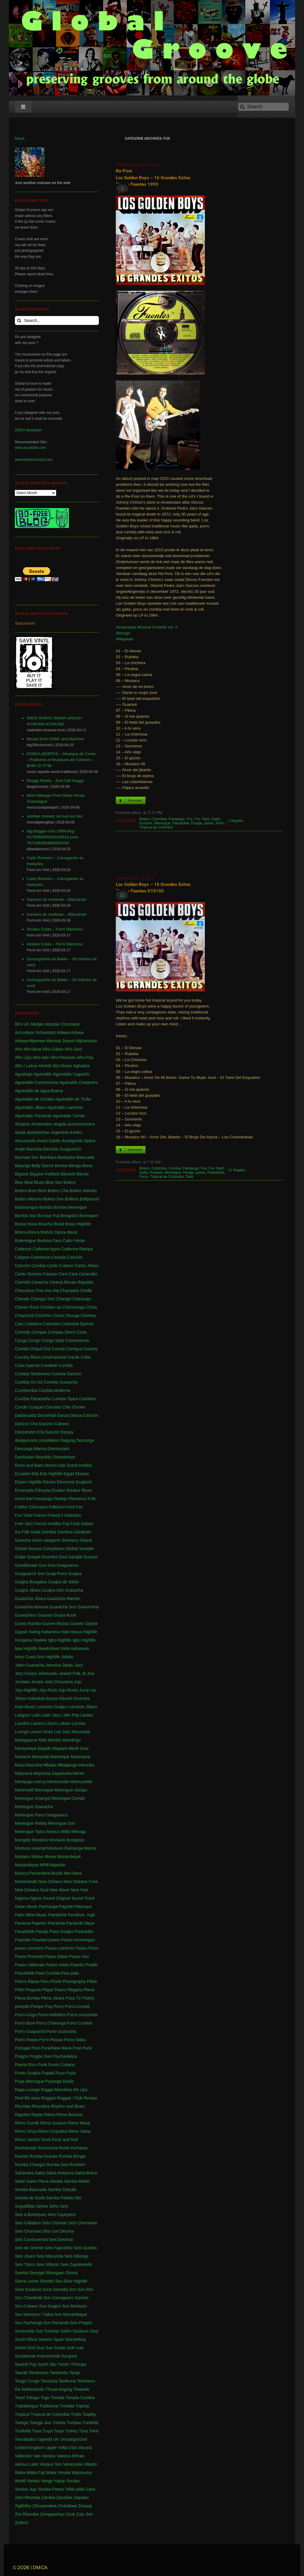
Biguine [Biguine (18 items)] (22, 1174)
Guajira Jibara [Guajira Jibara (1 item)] (28, 1590)
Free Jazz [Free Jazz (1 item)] (24, 1523)
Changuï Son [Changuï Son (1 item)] (43, 1298)
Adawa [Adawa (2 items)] (63, 1032)
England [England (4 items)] (83, 1482)
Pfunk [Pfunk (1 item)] (55, 1981)
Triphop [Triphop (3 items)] (82, 2406)
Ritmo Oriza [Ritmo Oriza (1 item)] (26, 2131)
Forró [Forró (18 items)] (70, 1507)
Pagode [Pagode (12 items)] (66, 1906)
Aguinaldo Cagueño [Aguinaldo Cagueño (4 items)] (71, 1074)
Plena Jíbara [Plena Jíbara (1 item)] (52, 1998)
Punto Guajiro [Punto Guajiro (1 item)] (27, 2073)
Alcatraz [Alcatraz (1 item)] (22, 1124)
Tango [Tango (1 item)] (74, 2372)
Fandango (177, 819)
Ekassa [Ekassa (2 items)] (82, 1473)
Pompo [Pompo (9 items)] (37, 2006)
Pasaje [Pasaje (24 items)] (42, 1931)
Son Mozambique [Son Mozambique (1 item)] (71, 2314)
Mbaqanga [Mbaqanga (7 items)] (67, 1765)
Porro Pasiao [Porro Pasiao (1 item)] (51, 2039)
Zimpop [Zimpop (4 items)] (85, 2505)
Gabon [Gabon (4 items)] (87, 1523)
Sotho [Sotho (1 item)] (66, 2331)
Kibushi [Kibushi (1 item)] (65, 1698)
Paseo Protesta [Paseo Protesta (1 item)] (29, 1956)
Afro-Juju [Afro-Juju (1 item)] (23, 1057)
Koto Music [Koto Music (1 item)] (25, 1706)
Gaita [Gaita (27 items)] (35, 1532)
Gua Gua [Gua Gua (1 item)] (47, 1565)
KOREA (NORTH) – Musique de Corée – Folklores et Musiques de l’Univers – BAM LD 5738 (61, 760)
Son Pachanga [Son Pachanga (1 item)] (28, 2322)
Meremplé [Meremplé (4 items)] (24, 1790)
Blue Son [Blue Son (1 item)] (53, 1182)
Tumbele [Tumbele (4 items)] (91, 2422)
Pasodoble (216, 1172)
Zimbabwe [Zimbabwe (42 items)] (67, 2505)
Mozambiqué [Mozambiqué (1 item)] (69, 1856)
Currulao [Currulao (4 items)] (53, 1407)
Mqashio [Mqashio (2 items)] (58, 1865)
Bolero (144, 819)
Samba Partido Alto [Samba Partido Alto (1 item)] (64, 2197)
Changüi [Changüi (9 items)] (63, 1298)
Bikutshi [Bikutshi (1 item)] (68, 1174)
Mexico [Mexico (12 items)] (53, 1831)
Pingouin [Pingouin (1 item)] (33, 1989)
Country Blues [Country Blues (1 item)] (28, 1357)
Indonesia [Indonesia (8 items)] (80, 1648)
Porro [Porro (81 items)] (58, 2006)
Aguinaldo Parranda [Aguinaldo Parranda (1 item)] (33, 1115)
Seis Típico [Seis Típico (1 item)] (25, 2264)
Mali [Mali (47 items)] (43, 1740)
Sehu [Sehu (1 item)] (54, 2206)
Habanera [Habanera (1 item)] (50, 1631)
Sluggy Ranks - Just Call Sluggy (55, 780)
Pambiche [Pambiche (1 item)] (57, 1914)
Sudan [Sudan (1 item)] (60, 2347)
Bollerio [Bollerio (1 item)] (72, 1199)
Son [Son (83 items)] (73, 2289)
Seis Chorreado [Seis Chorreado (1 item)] (82, 2222)
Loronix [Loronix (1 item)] (79, 1723)
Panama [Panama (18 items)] (22, 1923)
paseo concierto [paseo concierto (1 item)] (29, 1948)
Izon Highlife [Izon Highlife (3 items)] (48, 1656)
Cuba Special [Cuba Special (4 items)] (27, 1365)
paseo (209, 823)
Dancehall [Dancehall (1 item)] (46, 1415)
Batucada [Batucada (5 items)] (85, 1157)
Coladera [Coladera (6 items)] (33, 1323)
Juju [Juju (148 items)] (78, 1681)
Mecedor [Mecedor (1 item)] (86, 1765)
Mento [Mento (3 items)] (78, 1773)
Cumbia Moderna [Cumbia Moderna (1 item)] (54, 1390)
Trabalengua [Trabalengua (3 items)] (26, 2406)
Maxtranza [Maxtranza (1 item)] (80, 1756)
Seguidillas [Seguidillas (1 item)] (25, 2206)
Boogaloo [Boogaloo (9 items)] (69, 1215)
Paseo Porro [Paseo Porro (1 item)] (87, 1948)
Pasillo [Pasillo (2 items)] (92, 1964)
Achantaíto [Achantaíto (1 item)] (46, 1032)
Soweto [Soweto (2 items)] (45, 2339)
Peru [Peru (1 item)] (45, 1981)
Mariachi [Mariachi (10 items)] (23, 1756)
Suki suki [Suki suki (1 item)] (75, 2347)
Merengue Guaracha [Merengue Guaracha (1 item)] (34, 1806)
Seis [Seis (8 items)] (64, 2206)
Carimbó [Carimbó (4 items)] (23, 1282)
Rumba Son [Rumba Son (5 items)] (57, 2164)
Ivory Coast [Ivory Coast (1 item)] (25, 1656)
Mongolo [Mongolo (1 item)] (23, 1840)
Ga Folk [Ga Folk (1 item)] (22, 1532)
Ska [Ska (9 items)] (58, 2281)
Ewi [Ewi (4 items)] (29, 1498)
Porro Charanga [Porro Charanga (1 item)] (51, 2023)
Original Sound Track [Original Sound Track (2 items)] (75, 1898)
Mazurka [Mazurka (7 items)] (34, 1765)
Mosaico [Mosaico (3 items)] (22, 1856)
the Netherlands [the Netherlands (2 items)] (29, 2389)
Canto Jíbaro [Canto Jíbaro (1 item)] (86, 1265)
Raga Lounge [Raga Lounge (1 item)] (27, 2089)
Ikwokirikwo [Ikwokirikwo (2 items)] (49, 1648)
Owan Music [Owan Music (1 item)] (26, 1906)
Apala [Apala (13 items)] (20, 1132)
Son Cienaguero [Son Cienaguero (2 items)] (58, 2297)
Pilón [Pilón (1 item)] (19, 1989)
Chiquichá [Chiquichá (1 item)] (24, 1315)
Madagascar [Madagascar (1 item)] (26, 1740)
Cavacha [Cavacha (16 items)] (40, 1282)
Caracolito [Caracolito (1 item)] (88, 1274)
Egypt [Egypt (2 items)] (69, 1473)
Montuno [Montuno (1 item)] (40, 1840)
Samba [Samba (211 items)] (56, 2181)
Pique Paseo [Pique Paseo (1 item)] (54, 1989)
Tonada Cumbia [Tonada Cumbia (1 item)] (80, 2397)
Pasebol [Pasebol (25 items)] (40, 1939)
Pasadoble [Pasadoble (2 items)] (24, 1931)
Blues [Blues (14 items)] (39, 1182)
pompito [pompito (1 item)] (22, 2006)
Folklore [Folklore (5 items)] (56, 1507)
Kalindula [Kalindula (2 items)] (36, 1698)
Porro (220, 823)
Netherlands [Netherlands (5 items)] (26, 1881)
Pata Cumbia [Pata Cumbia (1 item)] (48, 1973)
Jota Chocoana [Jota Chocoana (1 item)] (59, 1681)
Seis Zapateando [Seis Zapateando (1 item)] (76, 2264)
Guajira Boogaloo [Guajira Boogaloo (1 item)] (31, 1581)
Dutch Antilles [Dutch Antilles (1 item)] (79, 1465)
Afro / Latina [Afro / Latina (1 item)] (26, 1065)
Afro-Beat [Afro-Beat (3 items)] (32, 1049)
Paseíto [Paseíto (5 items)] (77, 1964)
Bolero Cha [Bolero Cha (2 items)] (58, 1190)
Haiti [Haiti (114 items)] (65, 1631)
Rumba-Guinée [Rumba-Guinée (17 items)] (43, 2156)
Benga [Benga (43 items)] (75, 1165)
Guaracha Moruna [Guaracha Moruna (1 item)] (31, 1606)
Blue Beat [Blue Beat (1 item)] (24, 1182)
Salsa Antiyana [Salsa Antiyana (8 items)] (60, 2172)
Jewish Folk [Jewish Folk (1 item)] (69, 1673)
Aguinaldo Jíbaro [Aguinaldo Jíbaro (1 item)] (30, 1107)
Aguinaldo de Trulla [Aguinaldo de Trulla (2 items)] (73, 1099)
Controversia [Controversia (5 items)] (77, 1340)
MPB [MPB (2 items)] (44, 1865)
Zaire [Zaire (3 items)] (90, 2489)
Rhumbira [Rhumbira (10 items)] (41, 2106)
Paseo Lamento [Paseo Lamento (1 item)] (60, 1948)
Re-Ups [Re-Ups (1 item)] (80, 2089)
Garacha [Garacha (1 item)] (23, 1540)
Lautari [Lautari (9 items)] (86, 1715)
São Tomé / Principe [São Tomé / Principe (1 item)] (67, 2364)
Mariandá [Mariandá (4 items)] (40, 1756)
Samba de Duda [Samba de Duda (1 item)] (30, 2197)
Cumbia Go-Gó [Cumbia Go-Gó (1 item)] (29, 1382)
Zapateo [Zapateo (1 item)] (81, 2497)
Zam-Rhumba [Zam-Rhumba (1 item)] (27, 2497)
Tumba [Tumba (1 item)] (59, 2422)
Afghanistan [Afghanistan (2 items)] (86, 1040)
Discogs (123, 633)
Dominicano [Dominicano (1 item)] (58, 1448)
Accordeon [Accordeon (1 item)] (25, 1032)
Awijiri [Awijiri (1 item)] (20, 1149)
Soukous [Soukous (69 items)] (80, 2331)
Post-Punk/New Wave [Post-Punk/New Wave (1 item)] (51, 2048)
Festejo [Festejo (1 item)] (60, 1498)
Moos (20, 138)
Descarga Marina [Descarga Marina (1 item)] (31, 1448)
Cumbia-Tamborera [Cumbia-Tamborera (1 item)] (32, 1373)
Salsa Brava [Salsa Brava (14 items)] (86, 2172)
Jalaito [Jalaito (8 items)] (67, 1656)
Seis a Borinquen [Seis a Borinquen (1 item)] (31, 2214)
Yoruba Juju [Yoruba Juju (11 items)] (26, 2489)
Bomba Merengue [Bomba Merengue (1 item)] (69, 1207)
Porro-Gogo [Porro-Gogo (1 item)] (26, 2014)
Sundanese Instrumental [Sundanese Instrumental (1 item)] (37, 2356)
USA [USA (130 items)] (72, 2447)
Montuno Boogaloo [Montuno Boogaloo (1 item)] (66, 1840)
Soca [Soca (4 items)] (47, 2289)
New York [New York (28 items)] (79, 1889)
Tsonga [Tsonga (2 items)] (21, 2422)
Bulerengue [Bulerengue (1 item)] (25, 1240)
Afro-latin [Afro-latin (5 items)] (41, 1057)
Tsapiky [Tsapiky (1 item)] (89, 2414)
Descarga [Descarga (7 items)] (85, 1440)
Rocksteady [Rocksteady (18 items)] (26, 2148)
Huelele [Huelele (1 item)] (40, 1640)
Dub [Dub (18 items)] (62, 1465)
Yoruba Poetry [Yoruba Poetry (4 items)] (51, 2489)
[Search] (263, 106)
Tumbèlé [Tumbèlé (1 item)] (23, 2431)
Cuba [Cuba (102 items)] (85, 1357)
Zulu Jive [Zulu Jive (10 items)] (84, 2514)
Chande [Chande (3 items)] (22, 1298)
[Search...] (57, 320)
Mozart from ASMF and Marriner (55, 739)
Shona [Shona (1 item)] (71, 2272)
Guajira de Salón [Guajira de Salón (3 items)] (63, 1581)
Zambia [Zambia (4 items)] (48, 2497)
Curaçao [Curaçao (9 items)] (36, 1407)
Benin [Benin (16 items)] (87, 1165)
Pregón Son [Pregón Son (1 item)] (40, 2056)
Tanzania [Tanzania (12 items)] (49, 2381)
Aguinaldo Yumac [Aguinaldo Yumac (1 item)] (69, 1115)
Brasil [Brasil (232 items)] (58, 1224)
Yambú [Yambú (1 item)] (33, 2480)
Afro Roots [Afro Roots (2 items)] (62, 1065)
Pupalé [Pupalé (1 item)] (47, 2073)
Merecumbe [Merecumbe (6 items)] (58, 1781)
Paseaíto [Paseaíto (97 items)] (23, 1939)
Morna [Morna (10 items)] (90, 1848)
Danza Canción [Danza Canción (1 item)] (84, 1415)
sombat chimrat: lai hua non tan (55, 816)
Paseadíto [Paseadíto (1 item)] (84, 1931)
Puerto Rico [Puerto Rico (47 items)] (26, 2064)
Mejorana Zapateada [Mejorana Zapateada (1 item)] (52, 1773)
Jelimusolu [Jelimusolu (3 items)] (48, 1673)
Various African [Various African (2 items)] (70, 2456)
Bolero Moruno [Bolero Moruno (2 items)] (28, 1199)
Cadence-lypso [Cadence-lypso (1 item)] (46, 1249)
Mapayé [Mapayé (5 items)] (59, 1748)
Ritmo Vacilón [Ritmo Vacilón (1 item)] (27, 2139)
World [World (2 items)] (20, 2480)
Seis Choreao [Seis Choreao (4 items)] (54, 2222)
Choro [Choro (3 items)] (58, 1315)
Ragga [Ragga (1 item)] (47, 2089)
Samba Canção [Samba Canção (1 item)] (62, 2189)
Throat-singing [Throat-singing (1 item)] (58, 2389)
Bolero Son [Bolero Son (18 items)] (53, 1199)
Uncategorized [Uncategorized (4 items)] (73, 2439)
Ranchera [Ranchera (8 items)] (63, 2089)
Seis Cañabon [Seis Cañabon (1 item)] (28, 2222)
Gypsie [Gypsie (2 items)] (91, 1623)
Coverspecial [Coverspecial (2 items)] (54, 1357)
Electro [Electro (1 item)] (49, 1482)
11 (122, 895)
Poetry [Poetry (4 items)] (88, 1998)
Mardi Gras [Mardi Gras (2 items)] (78, 1748)
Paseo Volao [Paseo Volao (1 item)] (57, 1964)
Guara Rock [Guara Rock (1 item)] (65, 1615)
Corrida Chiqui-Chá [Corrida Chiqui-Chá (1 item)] (32, 1348)
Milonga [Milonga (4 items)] (78, 1831)
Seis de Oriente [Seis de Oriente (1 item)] (29, 2247)
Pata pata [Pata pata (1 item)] (70, 1973)
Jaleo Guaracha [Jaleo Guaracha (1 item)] (29, 1665)
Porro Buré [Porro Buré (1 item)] (25, 2023)
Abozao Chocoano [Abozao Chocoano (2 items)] (62, 1024)
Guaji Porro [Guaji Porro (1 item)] (56, 1573)
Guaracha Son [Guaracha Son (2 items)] (63, 1606)
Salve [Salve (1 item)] (20, 2181)
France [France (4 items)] (40, 1515)
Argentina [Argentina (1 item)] (60, 1132)
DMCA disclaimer (28, 430)
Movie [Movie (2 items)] (50, 1856)
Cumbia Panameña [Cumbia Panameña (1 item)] (32, 1398)
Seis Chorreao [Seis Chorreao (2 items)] (28, 2231)
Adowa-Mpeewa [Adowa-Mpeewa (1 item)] (30, 1040)
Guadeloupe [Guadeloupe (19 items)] (26, 1565)
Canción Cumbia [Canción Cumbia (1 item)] (30, 1265)
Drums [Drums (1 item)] (51, 1465)
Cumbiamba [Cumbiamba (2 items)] (26, 1390)
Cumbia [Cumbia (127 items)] (65, 1365)
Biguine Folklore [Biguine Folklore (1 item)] (44, 1174)
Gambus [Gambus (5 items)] (65, 1532)
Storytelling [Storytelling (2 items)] (75, 2339)
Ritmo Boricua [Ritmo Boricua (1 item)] (69, 2114)
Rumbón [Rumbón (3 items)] (77, 2164)
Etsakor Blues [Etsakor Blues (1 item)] (79, 1490)
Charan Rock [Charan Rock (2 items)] (27, 1307)
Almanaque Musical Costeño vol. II (147, 627)
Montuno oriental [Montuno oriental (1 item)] (30, 1848)
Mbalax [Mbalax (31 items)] (49, 1765)
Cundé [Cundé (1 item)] (21, 1407)
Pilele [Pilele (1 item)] (92, 1981)
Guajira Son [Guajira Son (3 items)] (53, 1590)
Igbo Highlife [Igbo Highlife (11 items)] (84, 1640)
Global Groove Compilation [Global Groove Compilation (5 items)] (40, 1548)
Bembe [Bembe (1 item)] (61, 1165)
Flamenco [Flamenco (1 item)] (78, 1498)
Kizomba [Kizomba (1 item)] (81, 1698)
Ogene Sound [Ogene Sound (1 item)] (42, 1898)
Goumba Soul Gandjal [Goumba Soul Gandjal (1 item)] (61, 1557)
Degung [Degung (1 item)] (68, 1440)
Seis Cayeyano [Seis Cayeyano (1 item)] (61, 2214)
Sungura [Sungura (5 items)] (69, 2356)
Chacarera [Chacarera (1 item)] (24, 1290)
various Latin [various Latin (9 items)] (26, 2464)
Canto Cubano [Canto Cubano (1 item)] (60, 1265)
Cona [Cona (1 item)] (81, 1332)
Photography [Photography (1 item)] (74, 1981)
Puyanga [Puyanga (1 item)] (53, 2081)
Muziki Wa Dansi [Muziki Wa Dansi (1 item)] (66, 1873)
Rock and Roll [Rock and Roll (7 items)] (65, 2139)
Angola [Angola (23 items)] (59, 1124)
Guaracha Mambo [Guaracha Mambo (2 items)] (63, 1598)
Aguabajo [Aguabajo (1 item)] (23, 1074)
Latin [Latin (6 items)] (36, 1715)
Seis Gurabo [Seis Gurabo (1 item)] (85, 2247)
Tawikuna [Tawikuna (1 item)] (67, 2381)
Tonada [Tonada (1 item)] (57, 2397)
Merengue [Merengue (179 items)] (43, 1790)
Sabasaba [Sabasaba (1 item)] (24, 2172)
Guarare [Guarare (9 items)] (45, 1615)
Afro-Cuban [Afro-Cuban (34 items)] (53, 1049)
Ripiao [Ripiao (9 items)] (37, 2114)
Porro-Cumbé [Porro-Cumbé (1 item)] (77, 2006)
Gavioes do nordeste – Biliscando (56, 899)
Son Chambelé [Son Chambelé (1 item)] (28, 2297)
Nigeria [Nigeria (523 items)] (21, 1898)
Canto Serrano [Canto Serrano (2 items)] (28, 1274)
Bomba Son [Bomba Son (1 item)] (26, 1215)
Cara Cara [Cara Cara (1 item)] (68, 1274)
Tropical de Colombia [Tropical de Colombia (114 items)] (50, 2414)
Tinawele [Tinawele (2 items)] (81, 2389)
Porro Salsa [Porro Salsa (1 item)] (75, 2039)
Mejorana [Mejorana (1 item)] (23, 1773)
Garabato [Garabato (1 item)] (82, 1532)
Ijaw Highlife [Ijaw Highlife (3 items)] (26, 1648)
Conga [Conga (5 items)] (21, 1340)
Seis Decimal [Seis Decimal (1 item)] (61, 2239)
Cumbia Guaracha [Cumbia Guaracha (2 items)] (61, 1382)
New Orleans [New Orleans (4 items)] (50, 1881)
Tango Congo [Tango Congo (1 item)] (27, 2381)
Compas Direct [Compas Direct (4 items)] (62, 1332)
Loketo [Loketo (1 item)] (64, 1723)
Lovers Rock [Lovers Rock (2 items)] (41, 1731)
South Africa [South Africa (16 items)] (26, 2339)
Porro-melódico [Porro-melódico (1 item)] (52, 2014)
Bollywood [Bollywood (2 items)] (89, 1199)
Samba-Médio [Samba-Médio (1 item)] (77, 2181)
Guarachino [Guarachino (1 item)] (25, 1615)
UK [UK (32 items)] (56, 2439)
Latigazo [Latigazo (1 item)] (23, 1715)
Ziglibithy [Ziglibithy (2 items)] (23, 2505)
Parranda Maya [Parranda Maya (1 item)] (80, 1923)
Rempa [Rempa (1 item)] (90, 2098)
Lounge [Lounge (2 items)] (22, 1731)
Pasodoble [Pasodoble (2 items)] (24, 1973)
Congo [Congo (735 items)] (34, 1340)
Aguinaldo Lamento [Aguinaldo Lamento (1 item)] (65, 1107)
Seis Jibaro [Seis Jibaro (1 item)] (25, 2256)
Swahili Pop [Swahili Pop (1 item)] (26, 2364)
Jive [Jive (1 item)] (90, 1673)
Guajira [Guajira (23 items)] (75, 1573)
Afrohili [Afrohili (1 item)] (44, 1065)
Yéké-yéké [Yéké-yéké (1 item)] (75, 2489)
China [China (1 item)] (91, 1307)
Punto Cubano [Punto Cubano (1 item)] (61, 2064)
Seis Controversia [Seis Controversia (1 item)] (31, 2239)
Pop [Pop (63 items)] (49, 2006)
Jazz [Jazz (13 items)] (78, 1665)
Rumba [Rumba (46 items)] (21, 2156)
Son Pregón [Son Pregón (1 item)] (81, 2322)
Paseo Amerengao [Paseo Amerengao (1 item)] (78, 1939)
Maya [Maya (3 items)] (20, 1765)
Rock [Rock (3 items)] (46, 2139)
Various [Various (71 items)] (49, 2456)
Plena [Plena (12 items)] (88, 1989)
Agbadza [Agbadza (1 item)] (81, 1065)
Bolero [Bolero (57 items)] (69, 1182)
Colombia (159, 819)
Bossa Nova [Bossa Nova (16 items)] (26, 1224)
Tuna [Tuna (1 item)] (36, 2431)
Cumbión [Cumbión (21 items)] (87, 1398)
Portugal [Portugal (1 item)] (22, 2048)
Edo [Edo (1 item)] (35, 1473)
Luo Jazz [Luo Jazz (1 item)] (62, 1731)
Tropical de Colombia (156, 827)
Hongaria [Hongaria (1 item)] (23, 1640)
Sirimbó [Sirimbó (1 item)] (47, 2281)
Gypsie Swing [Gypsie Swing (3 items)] (27, 1631)
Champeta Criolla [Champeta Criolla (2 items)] (76, 1290)
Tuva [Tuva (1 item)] (83, 2431)
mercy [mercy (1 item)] (40, 1781)
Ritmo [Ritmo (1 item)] (49, 2114)
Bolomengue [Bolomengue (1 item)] (26, 1207)
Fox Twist (201, 819)
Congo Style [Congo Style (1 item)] (53, 1340)
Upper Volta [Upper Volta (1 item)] (56, 2447)
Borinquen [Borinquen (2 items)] (89, 1215)
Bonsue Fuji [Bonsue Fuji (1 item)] (49, 1215)
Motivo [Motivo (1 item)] (37, 1856)
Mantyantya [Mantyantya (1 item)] (25, 1748)
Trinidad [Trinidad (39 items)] (66, 2406)
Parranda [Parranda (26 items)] (56, 1923)
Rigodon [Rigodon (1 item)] (22, 2114)
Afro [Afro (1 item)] (19, 1049)
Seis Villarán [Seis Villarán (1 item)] (48, 2264)
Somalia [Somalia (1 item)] (60, 2289)
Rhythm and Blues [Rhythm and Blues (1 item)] (68, 2106)
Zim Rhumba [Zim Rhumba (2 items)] (27, 2514)
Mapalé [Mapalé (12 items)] (44, 1748)
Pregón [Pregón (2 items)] (21, 2056)
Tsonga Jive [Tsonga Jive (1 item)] (40, 2422)
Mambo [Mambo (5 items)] (54, 1740)
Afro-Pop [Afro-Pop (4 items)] (85, 1057)
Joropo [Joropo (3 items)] (37, 1681)
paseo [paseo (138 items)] (54, 1939)
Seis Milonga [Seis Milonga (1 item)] (76, 2256)
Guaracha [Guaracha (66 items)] (74, 1590)
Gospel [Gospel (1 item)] (33, 1557)
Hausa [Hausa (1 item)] (76, 1631)
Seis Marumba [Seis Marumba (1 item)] (50, 2256)
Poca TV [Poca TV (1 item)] (73, 1998)
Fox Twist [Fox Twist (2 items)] (23, 1515)
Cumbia (175, 1168)
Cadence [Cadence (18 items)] (23, 1249)
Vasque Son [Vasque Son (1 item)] (50, 2464)
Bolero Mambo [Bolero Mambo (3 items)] (83, 1190)
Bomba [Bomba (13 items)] (45, 1207)
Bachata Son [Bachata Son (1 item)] (27, 1157)
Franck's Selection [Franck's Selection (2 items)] (64, 1515)
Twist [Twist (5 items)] (94, 2431)
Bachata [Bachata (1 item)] (34, 1149)
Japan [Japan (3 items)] (67, 1665)
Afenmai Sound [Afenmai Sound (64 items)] (60, 1040)
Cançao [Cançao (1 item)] (50, 1274)
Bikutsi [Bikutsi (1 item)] (82, 1174)
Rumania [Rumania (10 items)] (79, 2148)
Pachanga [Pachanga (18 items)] (48, 1906)
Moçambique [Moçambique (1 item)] (27, 1865)
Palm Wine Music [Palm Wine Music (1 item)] (31, 1914)
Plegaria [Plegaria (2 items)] (74, 1989)
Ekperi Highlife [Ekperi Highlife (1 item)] (28, 1482)
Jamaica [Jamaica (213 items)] (53, 1665)
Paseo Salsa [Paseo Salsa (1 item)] (56, 1956)
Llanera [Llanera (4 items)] (38, 1723)
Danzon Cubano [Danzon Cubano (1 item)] (54, 1423)
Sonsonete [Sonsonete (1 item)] (25, 2331)
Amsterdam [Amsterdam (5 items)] (41, 1124)
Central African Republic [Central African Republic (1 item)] (71, 1282)
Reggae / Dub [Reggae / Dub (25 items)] (69, 2098)
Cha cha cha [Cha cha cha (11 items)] (47, 1290)
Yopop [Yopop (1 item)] (59, 2480)
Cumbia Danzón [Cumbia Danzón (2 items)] (66, 1373)
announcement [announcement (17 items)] (81, 1124)
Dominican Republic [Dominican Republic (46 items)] (33, 1457)
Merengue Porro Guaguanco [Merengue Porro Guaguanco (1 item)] (41, 1815)
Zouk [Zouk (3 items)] (70, 2514)
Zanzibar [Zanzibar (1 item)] (64, 2497)
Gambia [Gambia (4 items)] (49, 1532)
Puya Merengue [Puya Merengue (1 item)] (29, 2081)
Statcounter (25, 623)
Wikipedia (124, 639)
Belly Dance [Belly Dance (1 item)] (42, 1165)
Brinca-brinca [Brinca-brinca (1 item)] (27, 1232)
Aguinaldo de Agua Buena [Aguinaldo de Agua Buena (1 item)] (39, 1090)
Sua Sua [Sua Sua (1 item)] (45, 2347)
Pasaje (196, 823)
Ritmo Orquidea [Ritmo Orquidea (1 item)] (52, 2131)
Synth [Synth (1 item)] (43, 2364)
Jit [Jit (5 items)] (84, 1673)
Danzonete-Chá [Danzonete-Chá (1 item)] (29, 1432)
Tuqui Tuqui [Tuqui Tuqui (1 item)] (53, 2431)
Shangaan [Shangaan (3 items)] (54, 2272)
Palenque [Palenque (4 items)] (83, 1906)
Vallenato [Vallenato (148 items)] (23, 2456)
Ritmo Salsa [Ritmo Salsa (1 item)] (79, 2131)
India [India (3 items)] (65, 1648)
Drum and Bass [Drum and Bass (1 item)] (29, 1465)
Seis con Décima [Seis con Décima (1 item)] (58, 2231)
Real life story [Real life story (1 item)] (27, 2098)
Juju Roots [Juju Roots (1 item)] (68, 1690)
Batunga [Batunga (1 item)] (22, 1165)
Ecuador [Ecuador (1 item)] (22, 1473)
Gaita (215, 819)
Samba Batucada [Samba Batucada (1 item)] (31, 2189)
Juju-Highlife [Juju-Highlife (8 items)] (26, 1690)
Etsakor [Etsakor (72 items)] (58, 1490)
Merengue (162, 823)
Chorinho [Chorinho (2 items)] (42, 1315)
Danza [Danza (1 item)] (63, 1415)
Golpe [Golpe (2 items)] (20, 1557)
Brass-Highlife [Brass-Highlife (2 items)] (78, 1224)
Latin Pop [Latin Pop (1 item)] (70, 1715)
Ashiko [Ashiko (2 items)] (76, 1132)
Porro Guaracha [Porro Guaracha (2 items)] (61, 2031)
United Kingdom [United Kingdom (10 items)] (30, 2447)
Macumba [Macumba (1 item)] (81, 1731)
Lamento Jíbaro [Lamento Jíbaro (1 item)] (82, 1706)
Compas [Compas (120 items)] (39, 1332)
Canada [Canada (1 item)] (58, 1257)
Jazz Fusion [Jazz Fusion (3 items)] (26, 1673)
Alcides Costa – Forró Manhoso (55, 929)
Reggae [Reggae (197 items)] (48, 2098)
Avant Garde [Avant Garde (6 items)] (48, 1140)
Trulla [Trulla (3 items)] (76, 2414)
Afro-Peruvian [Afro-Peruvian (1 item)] (63, 1057)
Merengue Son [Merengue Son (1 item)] (61, 1823)
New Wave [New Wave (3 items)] (59, 1889)
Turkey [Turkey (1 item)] (71, 2431)
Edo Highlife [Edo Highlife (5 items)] (51, 1473)
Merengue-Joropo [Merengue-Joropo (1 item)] (70, 1790)
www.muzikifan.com (30, 448)
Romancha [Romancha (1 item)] (48, 2148)
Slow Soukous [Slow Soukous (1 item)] (28, 2289)
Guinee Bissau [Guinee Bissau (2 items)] (55, 1623)
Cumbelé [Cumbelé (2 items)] (49, 1365)
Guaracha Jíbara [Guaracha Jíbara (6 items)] (30, 1598)
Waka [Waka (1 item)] (20, 2472)
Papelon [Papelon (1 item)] (39, 1923)
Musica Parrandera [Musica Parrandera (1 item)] (32, 1873)
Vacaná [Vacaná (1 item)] (85, 2447)
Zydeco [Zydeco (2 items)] (21, 2522)
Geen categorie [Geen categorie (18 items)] (46, 1540)
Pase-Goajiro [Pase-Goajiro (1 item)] (61, 1931)
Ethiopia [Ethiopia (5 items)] (42, 1490)
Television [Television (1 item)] (86, 2381)
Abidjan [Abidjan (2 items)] (37, 1024)
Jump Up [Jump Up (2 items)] (87, 1690)
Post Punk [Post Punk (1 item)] (82, 2048)
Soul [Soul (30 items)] (94, 2331)
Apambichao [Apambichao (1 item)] (38, 1132)
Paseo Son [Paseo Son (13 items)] (79, 1956)
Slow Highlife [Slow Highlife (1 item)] (75, 2281)
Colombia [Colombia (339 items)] (51, 1323)
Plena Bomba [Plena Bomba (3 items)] (27, 1998)
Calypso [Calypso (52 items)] (22, 1257)
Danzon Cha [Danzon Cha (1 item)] (26, 1423)
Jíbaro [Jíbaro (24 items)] (20, 1698)
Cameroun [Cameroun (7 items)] (40, 1257)
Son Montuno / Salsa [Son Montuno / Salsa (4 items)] (34, 2314)
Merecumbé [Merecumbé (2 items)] (81, 1781)
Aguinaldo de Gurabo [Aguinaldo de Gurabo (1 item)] (34, 1099)
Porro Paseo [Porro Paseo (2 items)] (26, 2039)
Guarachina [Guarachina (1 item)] (88, 1606)
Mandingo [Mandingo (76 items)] (72, 1740)
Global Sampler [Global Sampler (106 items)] (80, 1548)
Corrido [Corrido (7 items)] (58, 1348)
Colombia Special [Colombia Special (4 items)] (77, 1323)
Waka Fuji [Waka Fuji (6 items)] (35, 2472)
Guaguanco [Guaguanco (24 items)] (67, 1565)
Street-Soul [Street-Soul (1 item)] (25, 2347)
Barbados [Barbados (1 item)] (66, 1157)
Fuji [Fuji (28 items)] (66, 1523)
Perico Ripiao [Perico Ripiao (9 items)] (27, 1981)
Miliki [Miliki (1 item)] (65, 1831)
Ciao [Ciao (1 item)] (19, 1323)
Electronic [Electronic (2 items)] (66, 1482)
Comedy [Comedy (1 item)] (22, 1332)
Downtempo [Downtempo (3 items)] (64, 1457)
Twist (189, 1177)
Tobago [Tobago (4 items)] (32, 2397)
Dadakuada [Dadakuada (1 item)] (25, 1415)
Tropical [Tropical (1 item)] (22, 2414)
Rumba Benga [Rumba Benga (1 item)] (72, 2156)
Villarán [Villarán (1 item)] (90, 2464)
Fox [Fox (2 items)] (79, 1507)
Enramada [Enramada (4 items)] (24, 1490)
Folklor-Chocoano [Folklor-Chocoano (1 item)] (31, 1507)
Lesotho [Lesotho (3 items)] (22, 1723)
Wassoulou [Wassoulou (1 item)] (82, 2472)
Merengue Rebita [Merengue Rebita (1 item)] (31, 1823)
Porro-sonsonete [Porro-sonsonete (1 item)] (82, 2014)
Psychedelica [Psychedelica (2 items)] (65, 2056)
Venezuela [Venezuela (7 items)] (72, 2464)
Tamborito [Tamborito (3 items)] (59, 2372)
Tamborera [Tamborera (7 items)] (39, 2372)
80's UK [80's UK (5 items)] (22, 1024)
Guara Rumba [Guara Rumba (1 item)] (28, 1623)
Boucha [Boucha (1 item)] (45, 1224)
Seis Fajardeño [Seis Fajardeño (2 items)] (58, 2247)
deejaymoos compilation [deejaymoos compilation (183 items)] (37, 1440)
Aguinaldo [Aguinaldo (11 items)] (43, 1074)
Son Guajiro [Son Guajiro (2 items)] (50, 2306)
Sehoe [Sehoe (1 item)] (42, 2206)
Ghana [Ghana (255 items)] (86, 1540)
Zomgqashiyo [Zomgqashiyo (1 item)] (52, 2514)
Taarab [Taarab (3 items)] (21, 2372)
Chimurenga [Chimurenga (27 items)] (73, 1307)
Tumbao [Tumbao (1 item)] (73, 2422)
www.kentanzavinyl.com (34, 460)
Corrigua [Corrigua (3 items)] (74, 1348)
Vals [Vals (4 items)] (37, 2456)
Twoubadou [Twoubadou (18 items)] (25, 2439)
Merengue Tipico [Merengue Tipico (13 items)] (30, 1831)
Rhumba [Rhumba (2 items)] (23, 2106)
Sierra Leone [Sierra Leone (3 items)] (27, 2281)
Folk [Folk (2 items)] (92, 1498)
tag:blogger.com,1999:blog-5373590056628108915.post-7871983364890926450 (53, 837)
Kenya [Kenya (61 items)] (52, 1698)
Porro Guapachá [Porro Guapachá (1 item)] (30, 2031)
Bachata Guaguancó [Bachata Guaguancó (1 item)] (62, 1149)
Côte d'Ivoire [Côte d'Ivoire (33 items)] (73, 1407)
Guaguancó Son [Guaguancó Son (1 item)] (30, 1573)
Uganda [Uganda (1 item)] (44, 2439)
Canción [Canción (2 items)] (74, 1257)
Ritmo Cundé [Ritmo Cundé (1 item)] (27, 2123)
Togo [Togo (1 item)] (45, 2397)
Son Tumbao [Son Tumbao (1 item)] (47, 2331)
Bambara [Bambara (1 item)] (48, 1157)
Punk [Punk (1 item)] (42, 2064)
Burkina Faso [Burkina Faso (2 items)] (49, 1240)
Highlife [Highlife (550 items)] (90, 1631)
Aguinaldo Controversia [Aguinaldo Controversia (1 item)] (36, 1082)
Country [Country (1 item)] (90, 1348)
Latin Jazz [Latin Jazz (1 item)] (51, 1715)
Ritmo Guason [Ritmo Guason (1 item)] (53, 2123)
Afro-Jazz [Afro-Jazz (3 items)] (73, 1049)
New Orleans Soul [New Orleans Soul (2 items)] (31, 1889)
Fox (189, 819)
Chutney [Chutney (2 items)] (88, 1315)
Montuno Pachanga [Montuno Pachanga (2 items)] (65, 1848)
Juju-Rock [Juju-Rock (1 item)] (48, 1690)
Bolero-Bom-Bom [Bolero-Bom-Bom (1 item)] (31, 1190)
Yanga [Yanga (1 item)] (46, 2480)
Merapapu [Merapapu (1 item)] (24, 1781)
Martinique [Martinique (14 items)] (59, 1756)
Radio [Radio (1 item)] (68, 2081)
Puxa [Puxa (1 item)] (60, 2073)
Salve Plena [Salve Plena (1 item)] (37, 2181)
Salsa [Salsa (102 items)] (40, 2172)
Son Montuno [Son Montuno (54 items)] (74, 2306)
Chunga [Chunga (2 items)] (72, 1315)
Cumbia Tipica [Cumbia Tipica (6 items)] (65, 1398)
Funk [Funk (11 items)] (75, 1523)
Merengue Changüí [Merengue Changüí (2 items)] (32, 1798)
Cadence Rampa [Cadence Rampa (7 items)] (77, 1249)
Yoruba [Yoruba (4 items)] (72, 2480)
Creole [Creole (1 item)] (73, 1357)
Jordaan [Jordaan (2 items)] (22, 1681)
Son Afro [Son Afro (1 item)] (85, 2289)
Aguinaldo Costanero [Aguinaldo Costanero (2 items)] (78, 1082)
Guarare (145, 823)
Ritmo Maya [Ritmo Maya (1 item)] (79, 2123)
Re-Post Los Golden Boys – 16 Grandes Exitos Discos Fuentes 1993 (153, 177)
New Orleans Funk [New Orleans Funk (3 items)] (81, 1881)
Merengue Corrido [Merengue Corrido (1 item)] (68, 1798)
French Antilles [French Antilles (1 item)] (47, 1523)
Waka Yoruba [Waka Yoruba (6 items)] (58, 2472)
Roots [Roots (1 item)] (64, 2148)
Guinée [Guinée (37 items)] (77, 1623)
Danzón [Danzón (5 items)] (52, 1432)
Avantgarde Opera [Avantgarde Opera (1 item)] (78, 1140)
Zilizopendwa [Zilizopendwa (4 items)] (44, 2505)
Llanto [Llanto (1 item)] (51, 1723)
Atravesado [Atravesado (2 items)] (25, 1140)
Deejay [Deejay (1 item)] (67, 1432)
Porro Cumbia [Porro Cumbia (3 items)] (79, 2023)
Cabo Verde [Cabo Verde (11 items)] (74, 1240)
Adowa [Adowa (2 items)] (77, 1032)
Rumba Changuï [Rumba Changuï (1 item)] (30, 2164)
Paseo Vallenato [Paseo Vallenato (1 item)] (30, 1964)
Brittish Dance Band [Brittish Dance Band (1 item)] (58, 1232)
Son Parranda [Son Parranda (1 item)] (56, 2322)
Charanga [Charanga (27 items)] (81, 1298)
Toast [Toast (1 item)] (20, 2397)
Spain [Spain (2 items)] (58, 2339)
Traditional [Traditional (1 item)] (48, 2406)
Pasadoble (180, 823)
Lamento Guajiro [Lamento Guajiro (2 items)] (52, 1706)
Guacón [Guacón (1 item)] (90, 1557)
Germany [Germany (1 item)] (70, 1540)
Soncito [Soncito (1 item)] (81, 2297)
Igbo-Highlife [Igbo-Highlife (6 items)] (60, 1640)
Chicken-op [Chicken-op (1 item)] (50, 1307)
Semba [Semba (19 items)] (21, 2272)
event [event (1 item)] (20, 1498)
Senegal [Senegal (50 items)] (36, 2272)
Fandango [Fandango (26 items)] (43, 1498)
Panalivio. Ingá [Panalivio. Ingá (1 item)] (81, 1914)
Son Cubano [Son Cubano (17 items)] (26, 2306)
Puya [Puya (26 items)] (70, 2073)
